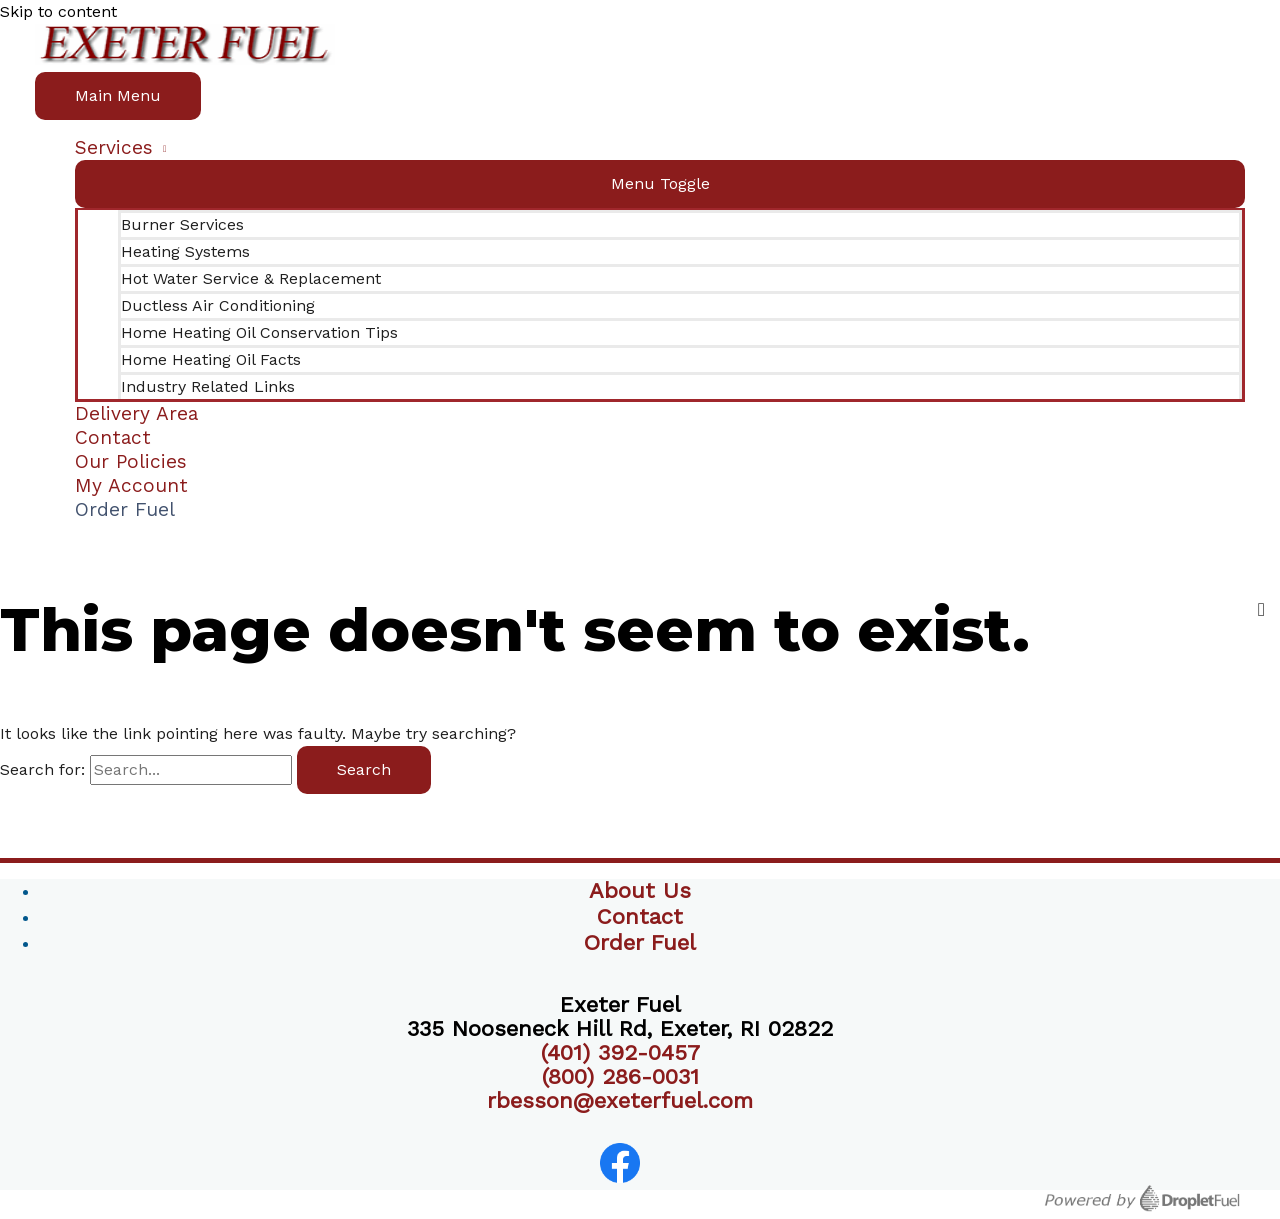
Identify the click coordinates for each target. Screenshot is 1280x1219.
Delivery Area (136, 413)
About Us (640, 890)
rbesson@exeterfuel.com (620, 1100)
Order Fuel (125, 509)
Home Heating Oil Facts (211, 359)
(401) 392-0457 (620, 1052)
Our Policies (131, 461)
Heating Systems (185, 251)
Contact (113, 437)
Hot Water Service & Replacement (251, 278)
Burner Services (182, 224)
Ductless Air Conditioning (218, 305)
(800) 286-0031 (620, 1076)
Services (114, 147)
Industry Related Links (208, 386)
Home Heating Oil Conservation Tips (259, 332)
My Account (131, 485)
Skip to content (58, 11)
